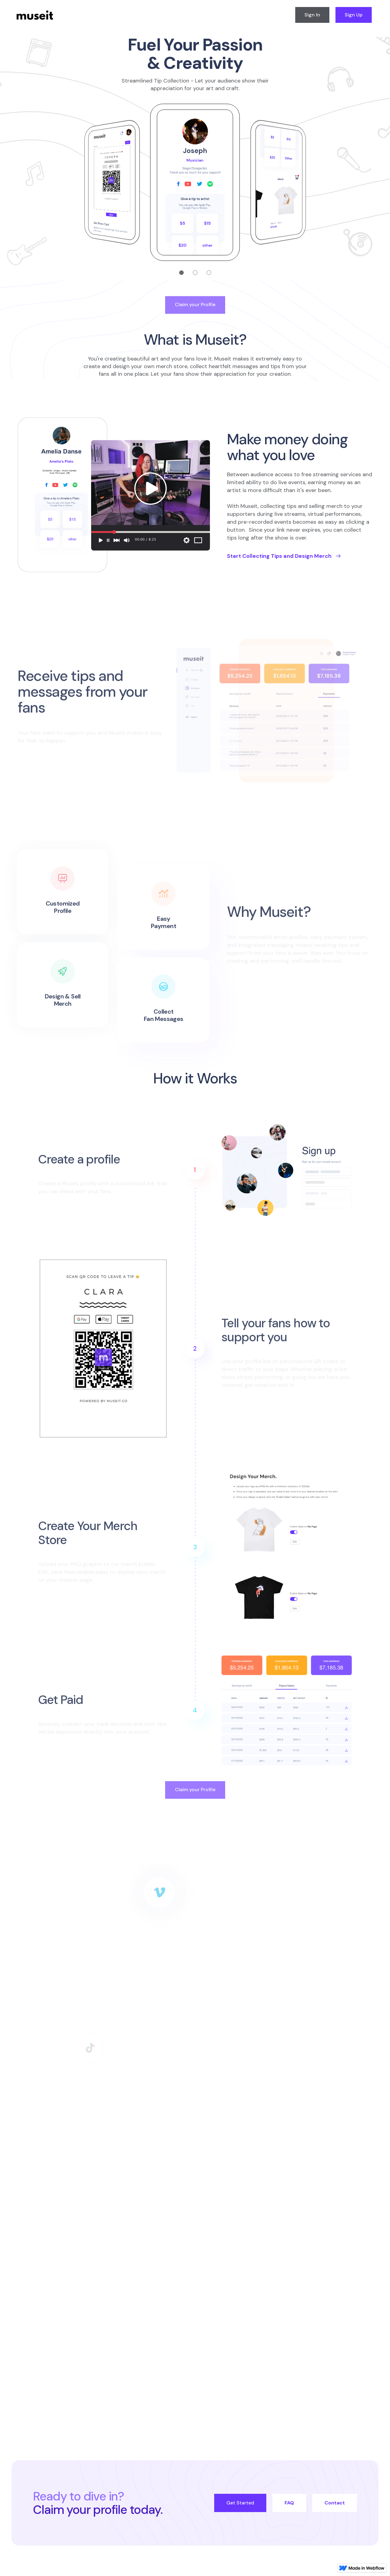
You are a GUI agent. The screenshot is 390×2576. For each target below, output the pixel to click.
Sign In (312, 15)
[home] (34, 15)
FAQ (289, 2503)
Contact (334, 2503)
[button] (168, 272)
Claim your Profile (195, 309)
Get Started (240, 2503)
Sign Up (354, 15)
